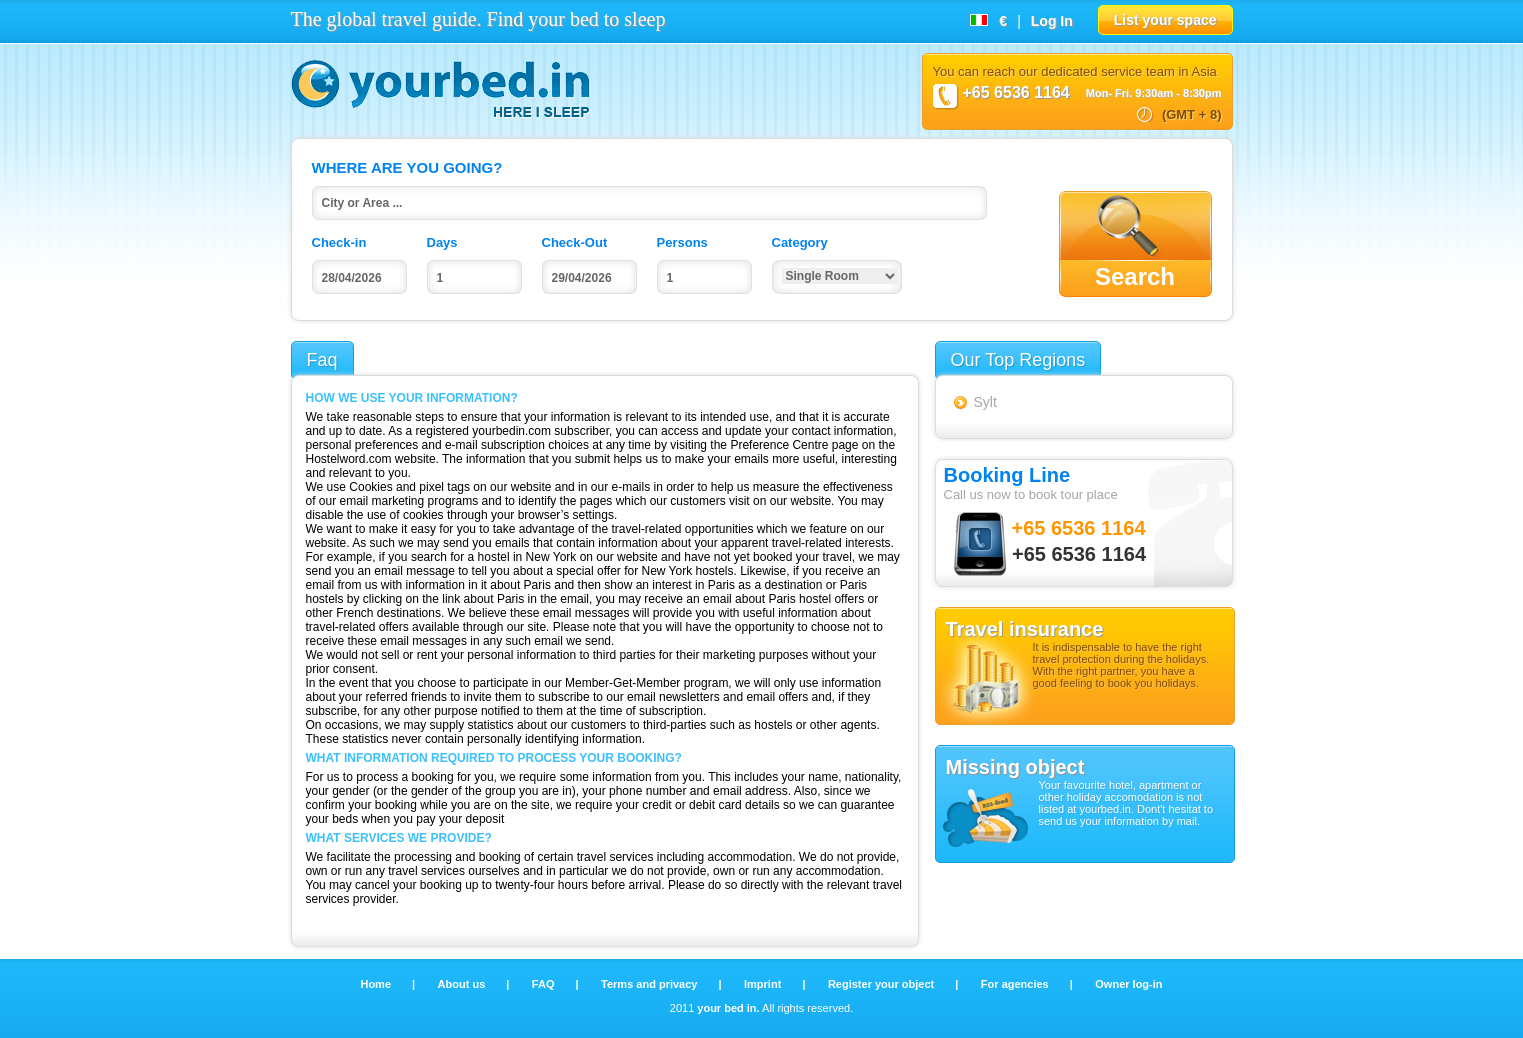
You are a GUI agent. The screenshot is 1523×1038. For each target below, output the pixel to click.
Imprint (764, 984)
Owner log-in (1128, 984)
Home (377, 984)
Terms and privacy (650, 984)
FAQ (545, 984)
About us (463, 984)
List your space (1165, 20)
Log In (1052, 21)
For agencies (1016, 984)
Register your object (882, 984)
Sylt (985, 402)
